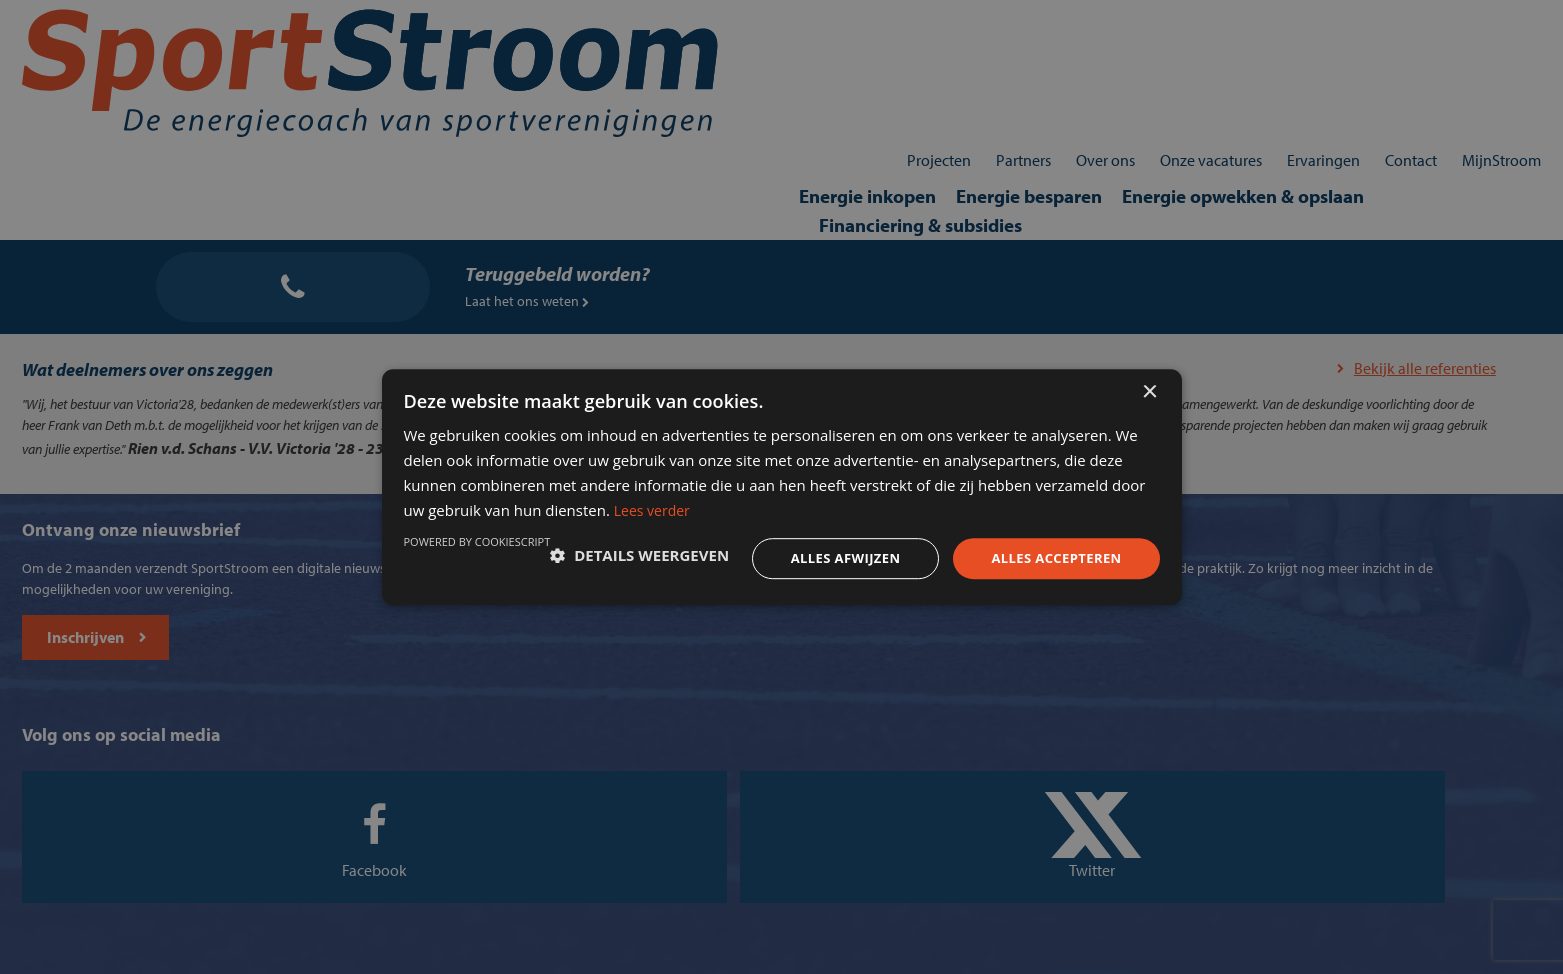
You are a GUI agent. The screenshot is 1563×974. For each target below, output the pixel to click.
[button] (526, 556)
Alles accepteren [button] (1019, 555)
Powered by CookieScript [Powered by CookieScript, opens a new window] (1053, 607)
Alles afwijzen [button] (799, 555)
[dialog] (781, 487)
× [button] (1149, 368)
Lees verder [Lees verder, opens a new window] (987, 501)
